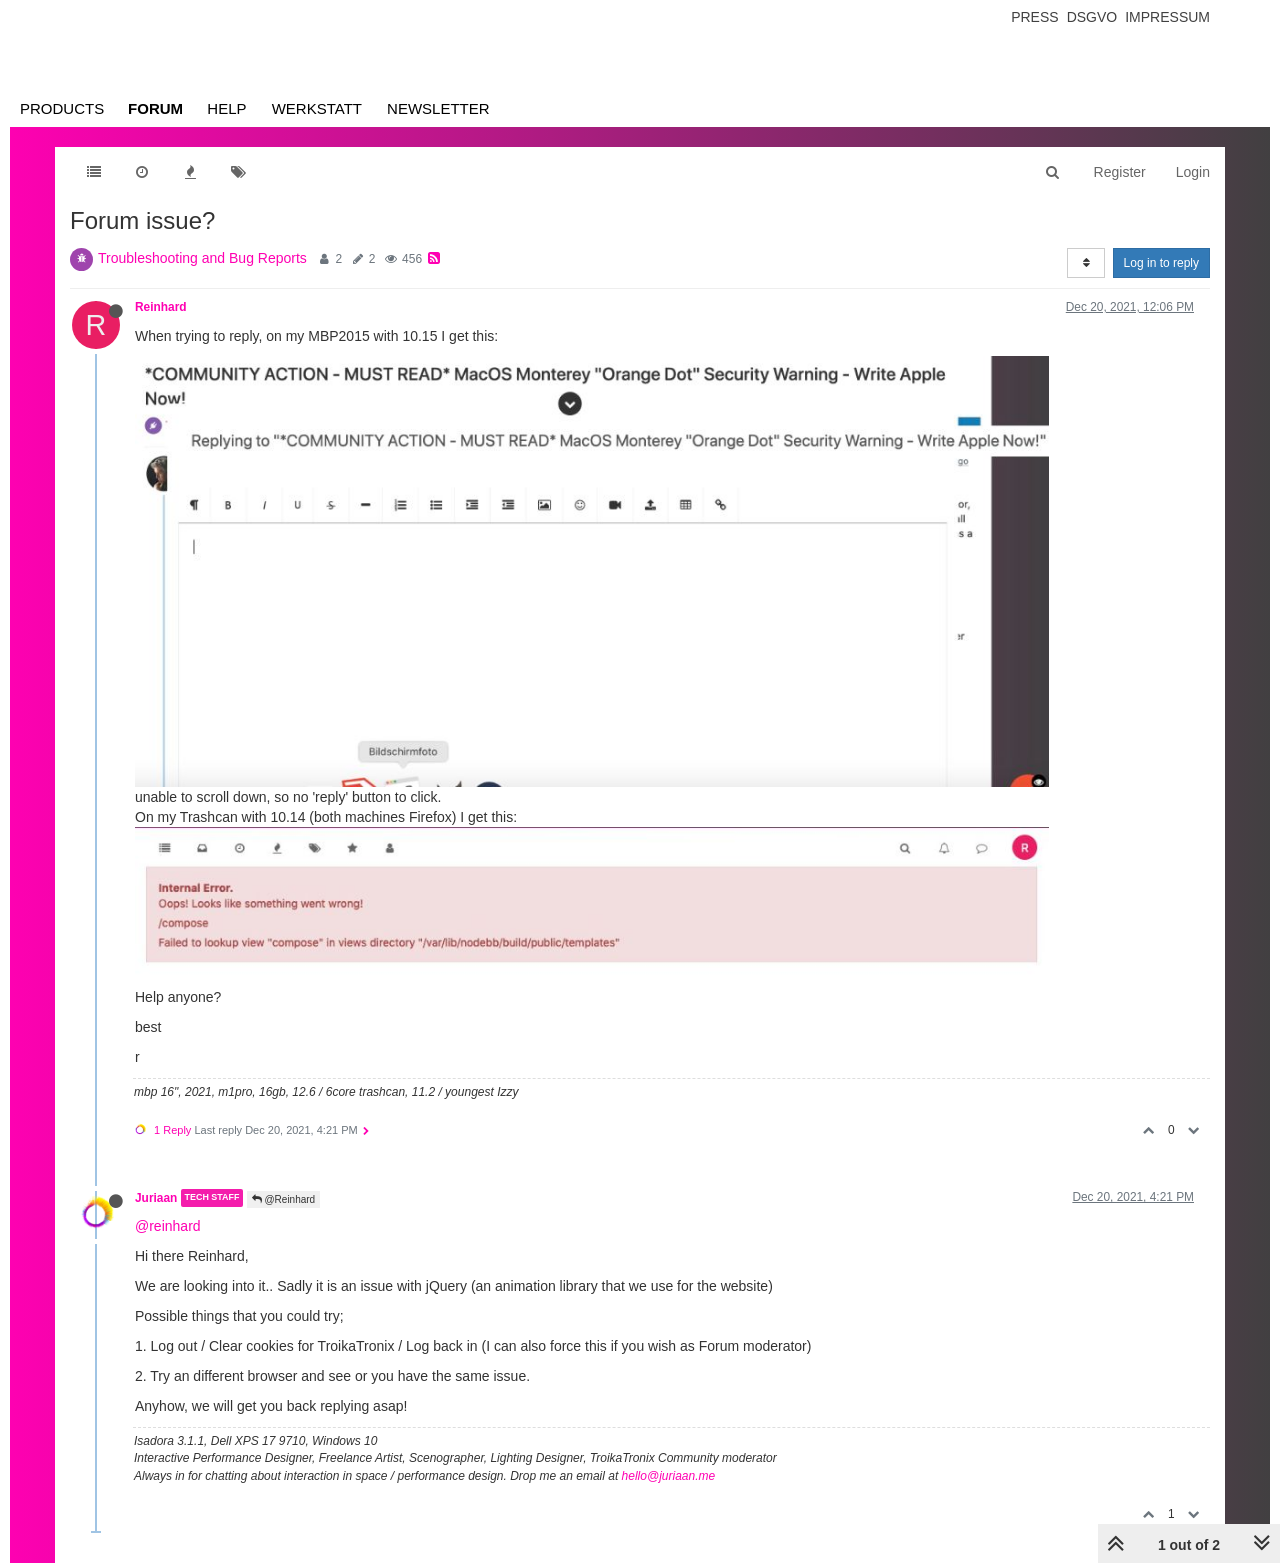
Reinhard (161, 307)
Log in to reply (1161, 263)
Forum (155, 108)
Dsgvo (1092, 17)
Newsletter (438, 108)
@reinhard (168, 1226)
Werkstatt (317, 108)
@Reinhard (284, 1199)
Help (226, 108)
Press (1034, 17)
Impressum (1167, 17)
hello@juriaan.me (669, 1476)
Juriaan (156, 1198)
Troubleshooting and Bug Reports (202, 258)
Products (62, 108)
